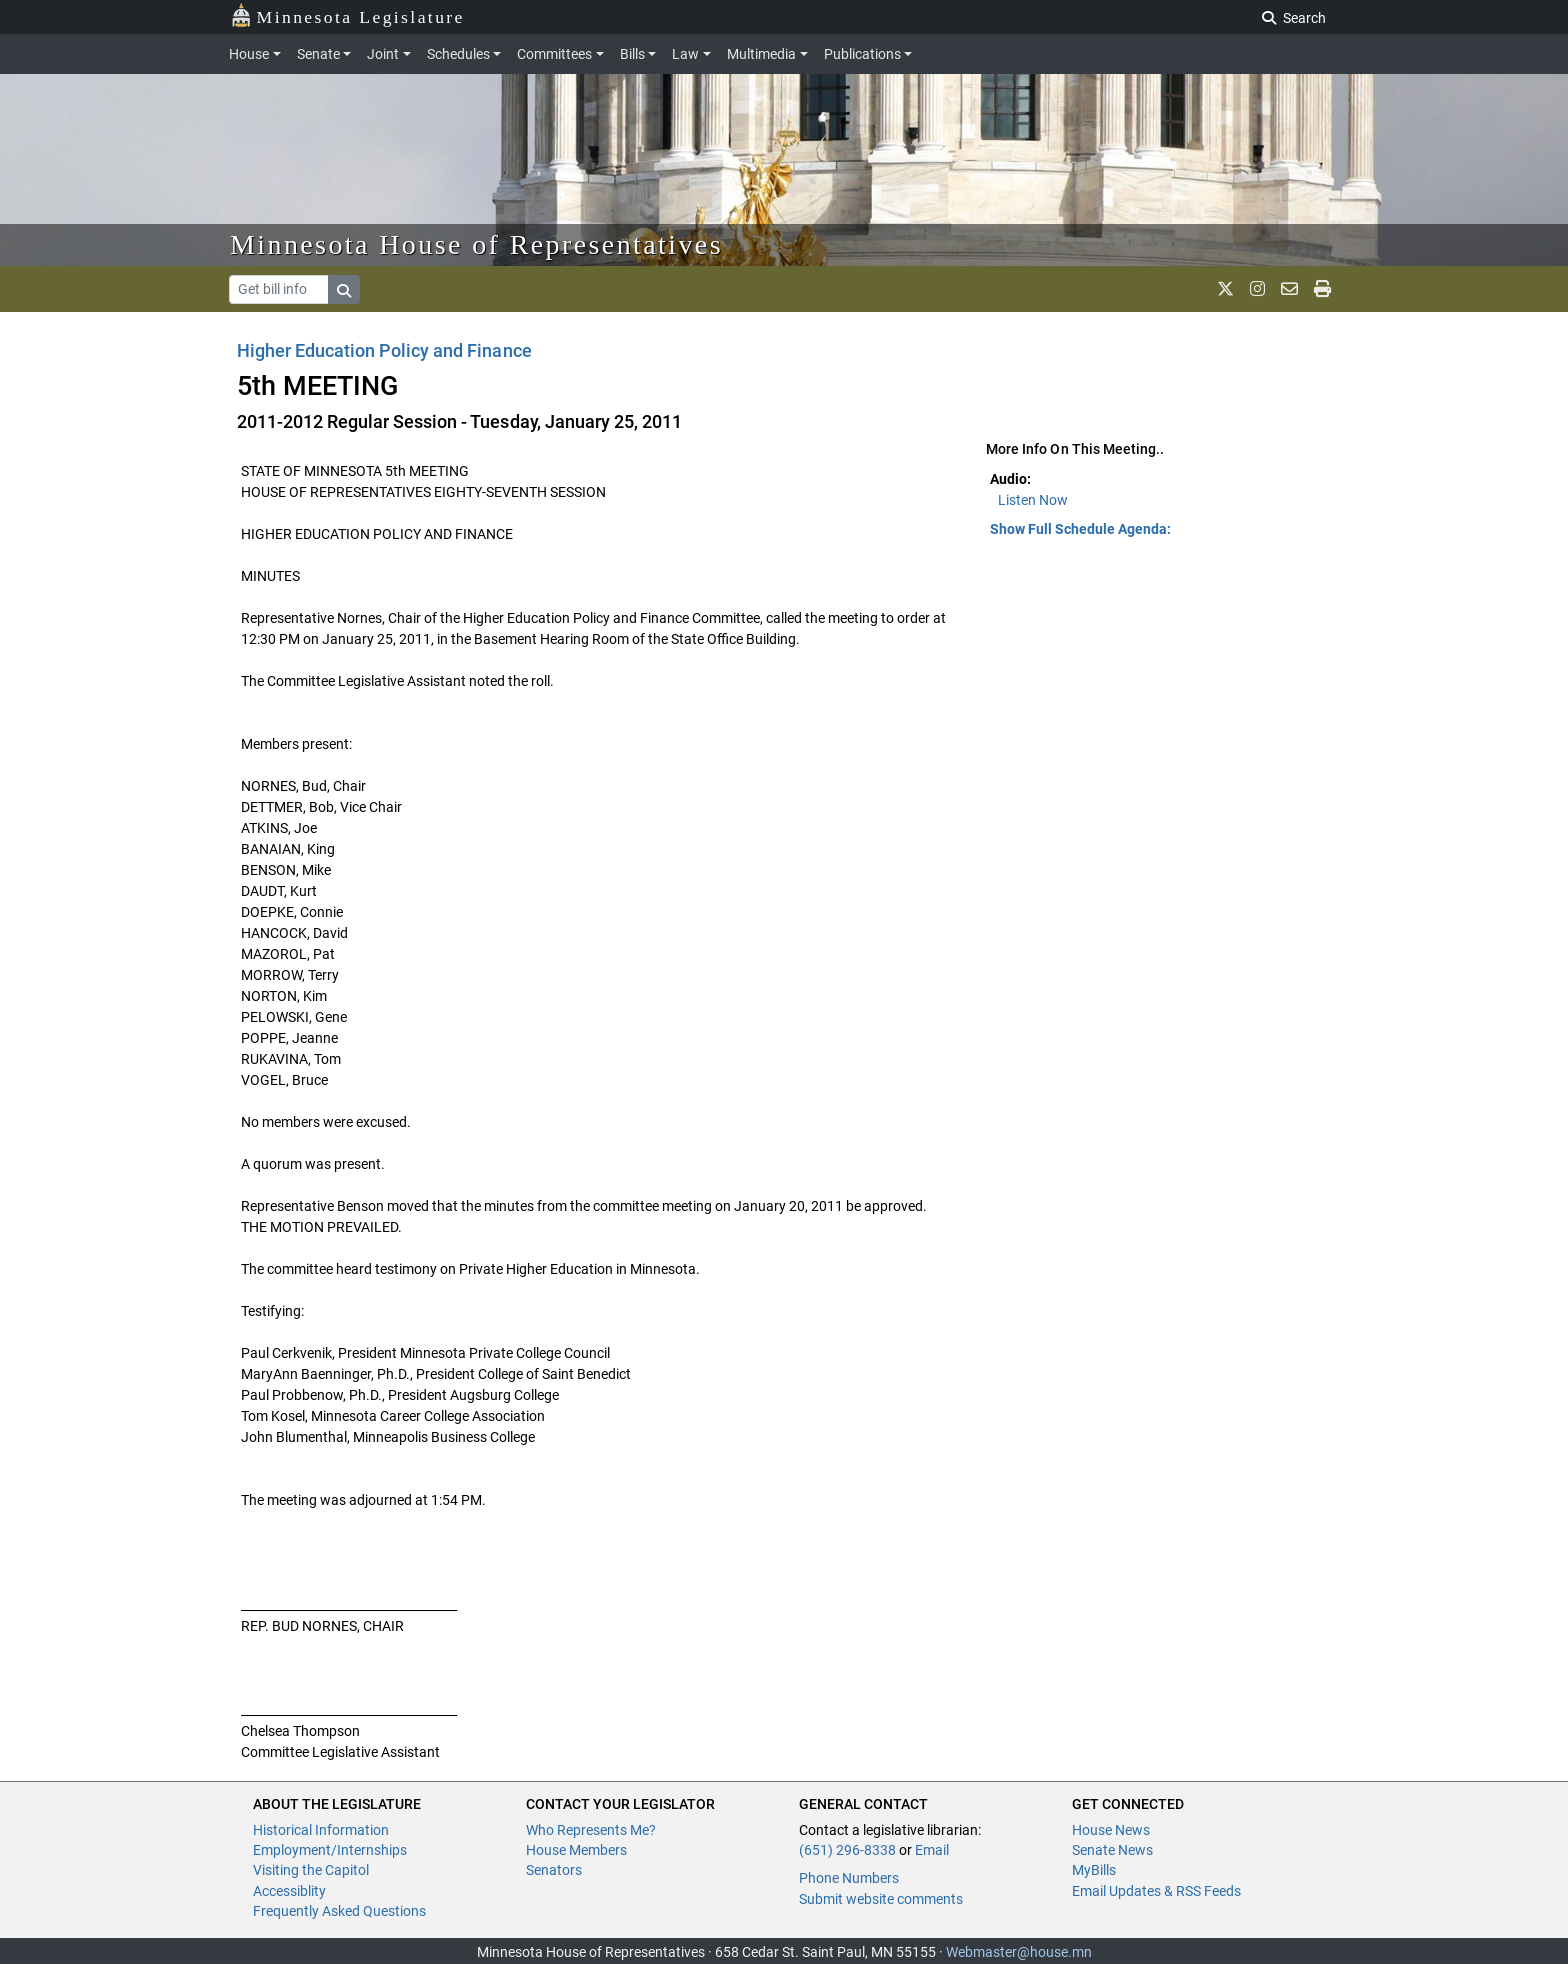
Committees (554, 54)
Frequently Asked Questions (339, 1911)
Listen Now (1033, 500)
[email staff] (1289, 289)
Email (932, 1850)
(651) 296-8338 (847, 1850)
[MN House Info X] (1225, 289)
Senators (554, 1870)
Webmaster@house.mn (1019, 1952)
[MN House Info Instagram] (1257, 289)
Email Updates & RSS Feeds (1156, 1891)
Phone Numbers (849, 1878)
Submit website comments (881, 1899)
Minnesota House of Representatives (476, 244)
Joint (383, 54)
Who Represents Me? (591, 1830)
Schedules (458, 54)
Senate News (1112, 1850)
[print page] (1322, 289)
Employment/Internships (330, 1850)
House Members (576, 1850)
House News (1111, 1830)
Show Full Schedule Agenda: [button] (1080, 529)
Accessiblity (289, 1891)
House (249, 54)
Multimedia (761, 54)
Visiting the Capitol (311, 1870)
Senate (318, 54)
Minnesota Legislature (347, 15)
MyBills (1094, 1870)
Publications (862, 54)
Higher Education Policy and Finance (384, 350)
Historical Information (321, 1830)
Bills (632, 54)
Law (685, 54)
